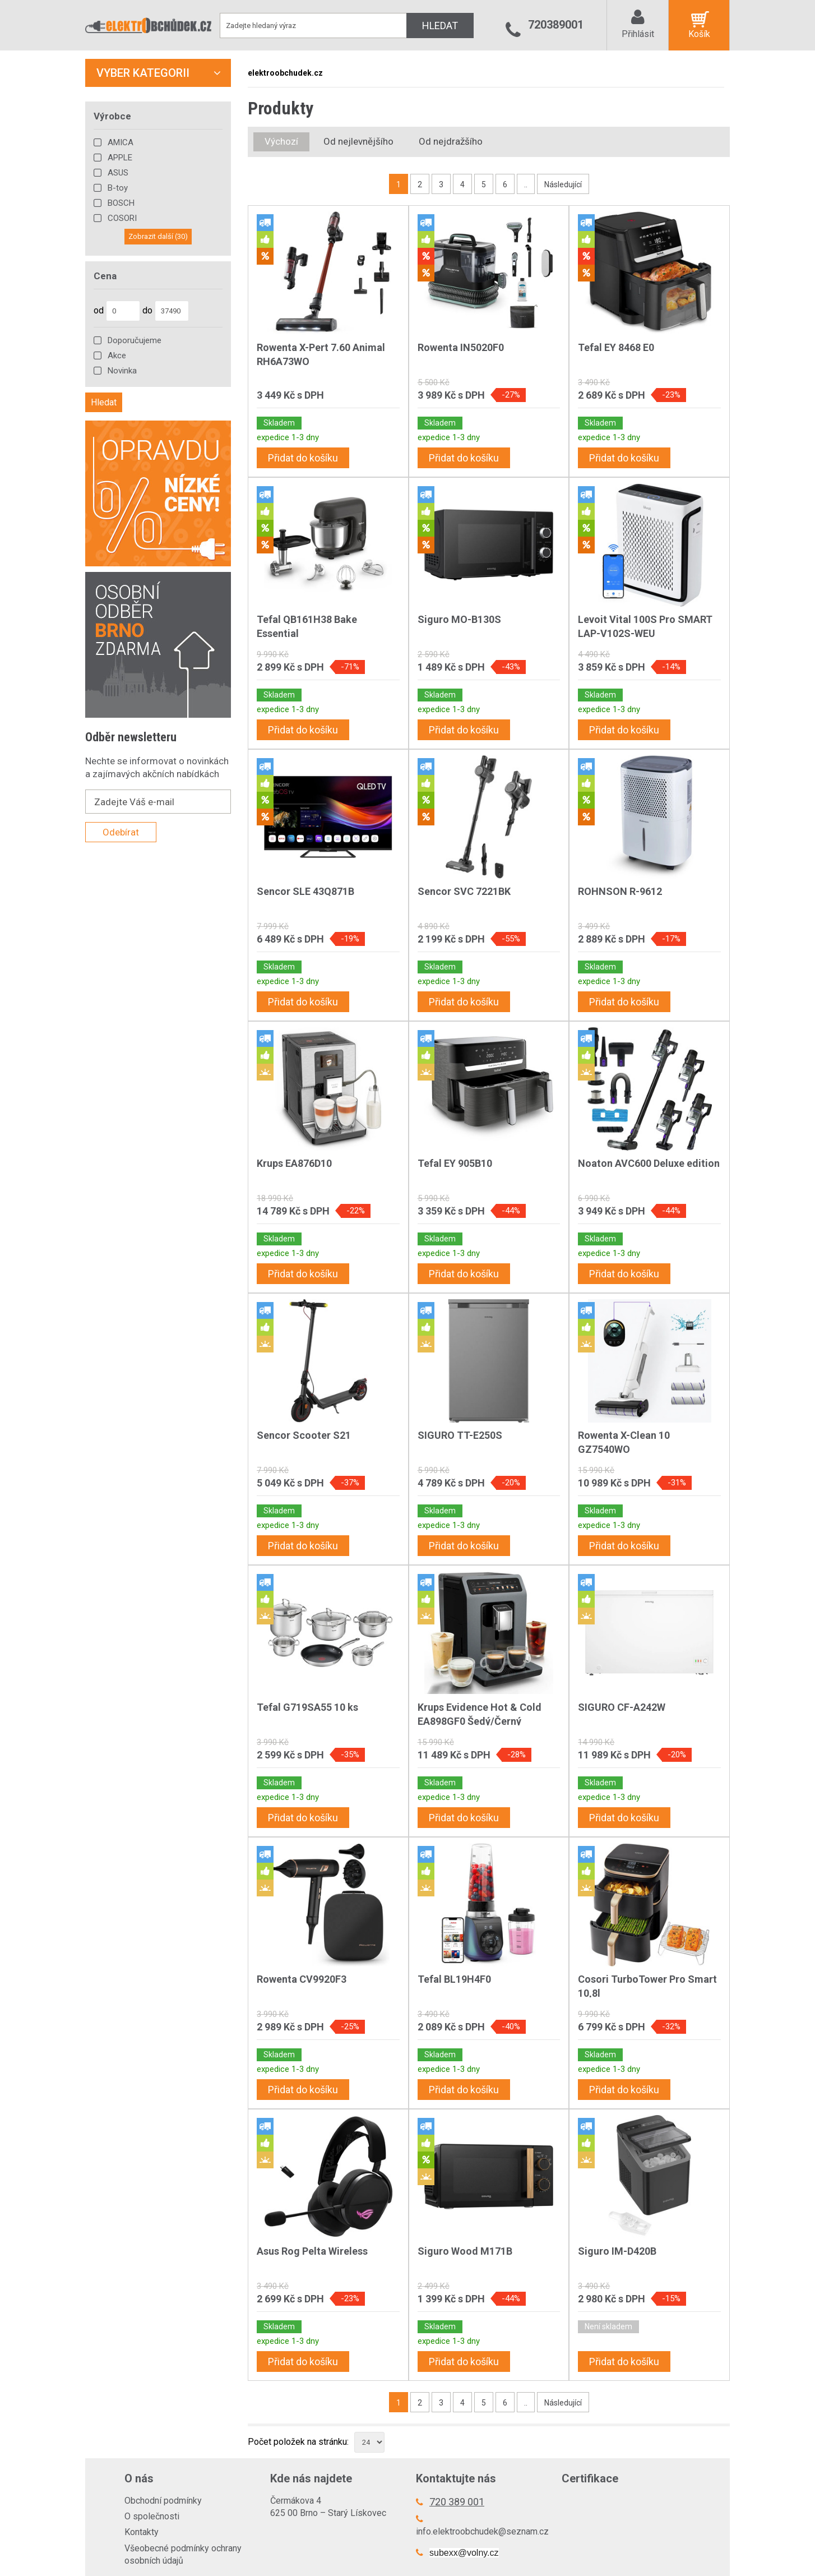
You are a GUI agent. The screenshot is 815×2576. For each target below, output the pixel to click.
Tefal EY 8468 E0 (616, 347)
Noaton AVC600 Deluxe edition (649, 1163)
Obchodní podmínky (163, 2500)
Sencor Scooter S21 (304, 1435)
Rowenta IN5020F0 (461, 347)
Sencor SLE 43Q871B (305, 891)
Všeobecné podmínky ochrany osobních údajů (183, 2554)
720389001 (556, 24)
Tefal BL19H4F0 (454, 1979)
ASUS (118, 173)
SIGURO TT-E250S (460, 1435)
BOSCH (121, 203)
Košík (699, 34)
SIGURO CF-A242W (621, 1707)
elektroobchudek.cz (285, 72)
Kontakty (141, 2532)
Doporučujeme (134, 340)
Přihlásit (638, 34)
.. (525, 184)
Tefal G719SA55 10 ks (307, 1707)
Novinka (122, 371)
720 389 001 (456, 2502)
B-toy (118, 188)
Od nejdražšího (451, 141)
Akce (117, 355)
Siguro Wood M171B (465, 2251)
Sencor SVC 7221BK (464, 891)
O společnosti (151, 2516)
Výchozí (281, 141)
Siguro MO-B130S (459, 619)
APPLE (120, 158)
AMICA (120, 142)
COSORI (122, 218)
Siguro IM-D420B (617, 2251)
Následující (563, 184)
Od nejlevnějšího (358, 141)
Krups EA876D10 (294, 1163)
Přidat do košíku (303, 458)
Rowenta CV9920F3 (301, 1979)
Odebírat (121, 832)
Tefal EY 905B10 (455, 1163)
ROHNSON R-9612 (620, 891)
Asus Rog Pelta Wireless (312, 2251)
